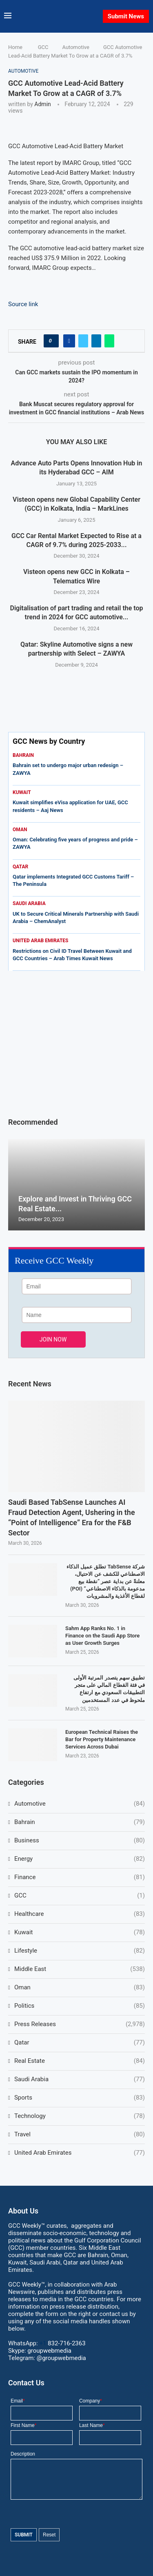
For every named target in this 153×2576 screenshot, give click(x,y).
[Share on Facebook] (69, 340)
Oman (79, 1987)
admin (42, 104)
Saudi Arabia (79, 2079)
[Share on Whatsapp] (109, 340)
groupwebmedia (49, 2350)
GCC (43, 47)
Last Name (92, 2425)
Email (18, 2401)
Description (23, 2454)
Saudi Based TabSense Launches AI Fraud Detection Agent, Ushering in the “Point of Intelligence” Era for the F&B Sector (71, 1517)
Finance (79, 1877)
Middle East (79, 1969)
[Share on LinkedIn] (96, 340)
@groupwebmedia (61, 2358)
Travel (79, 2134)
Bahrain (79, 1822)
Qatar (79, 2042)
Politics (79, 2006)
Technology (79, 2116)
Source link (23, 304)
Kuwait (79, 1932)
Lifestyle (79, 1950)
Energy (79, 1859)
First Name (23, 2425)
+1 (62, 2343)
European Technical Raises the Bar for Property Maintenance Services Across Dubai (101, 1739)
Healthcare (79, 1914)
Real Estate (79, 2061)
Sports (79, 2097)
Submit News (126, 16)
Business (79, 1840)
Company (90, 2401)
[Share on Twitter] (83, 340)
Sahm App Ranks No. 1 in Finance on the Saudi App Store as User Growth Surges (102, 1635)
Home (15, 47)
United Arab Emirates (79, 2153)
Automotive (75, 47)
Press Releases (79, 2024)
